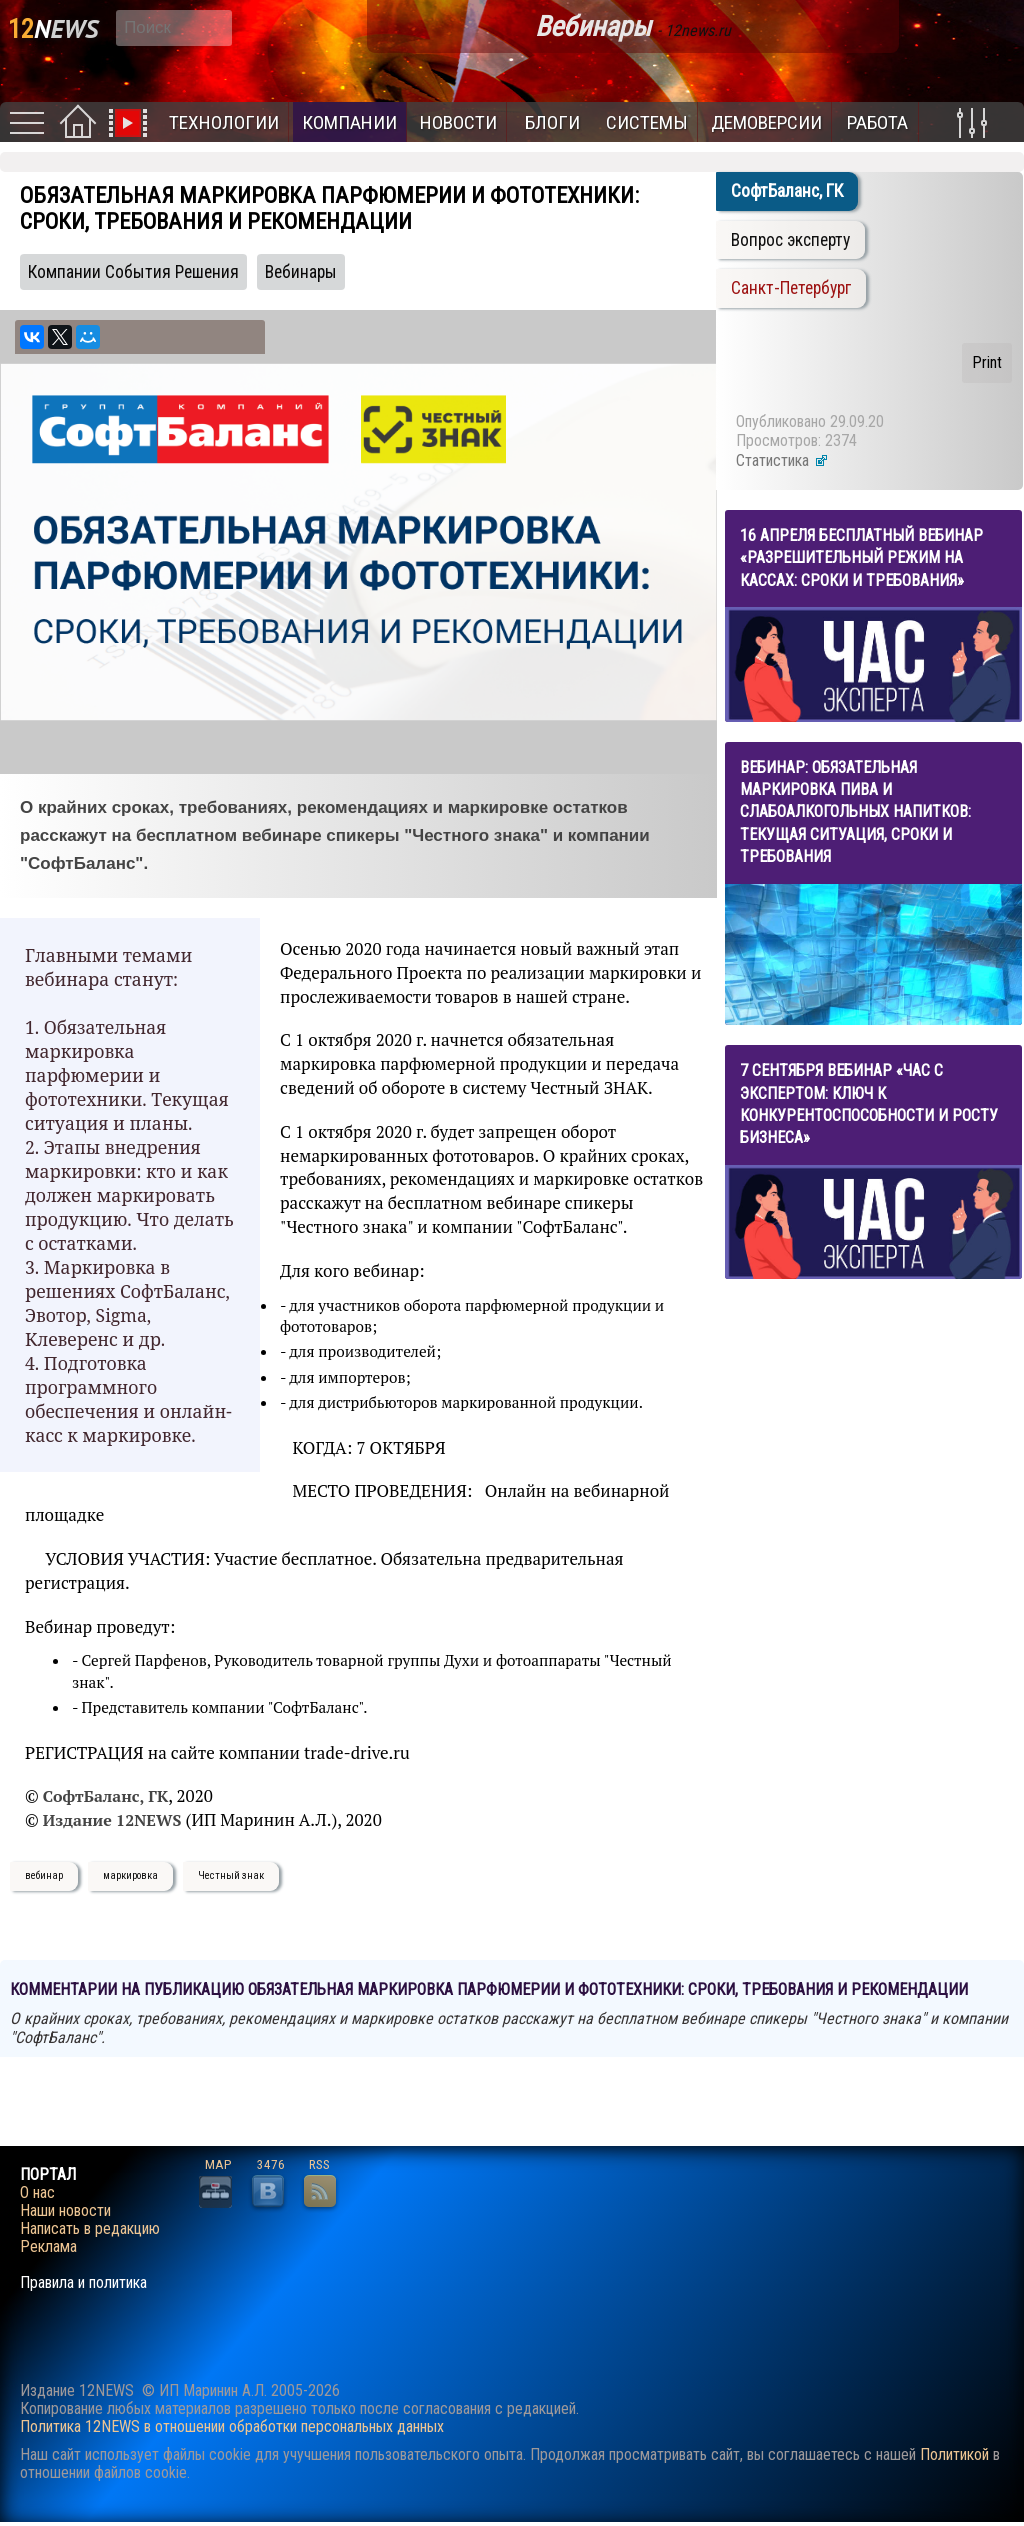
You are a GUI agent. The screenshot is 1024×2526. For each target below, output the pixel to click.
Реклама (48, 2247)
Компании (349, 122)
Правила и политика (83, 2283)
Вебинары (301, 272)
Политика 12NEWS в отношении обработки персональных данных (232, 2426)
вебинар (44, 1875)
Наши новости (65, 2211)
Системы (647, 122)
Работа (877, 122)
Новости (458, 122)
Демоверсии (766, 122)
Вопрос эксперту (790, 240)
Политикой (954, 2454)
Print (987, 362)
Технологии (224, 122)
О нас (37, 2193)
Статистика (782, 460)
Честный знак (231, 1875)
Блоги (552, 122)
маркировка (130, 1875)
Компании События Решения (133, 272)
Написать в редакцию (90, 2229)
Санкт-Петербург (791, 288)
